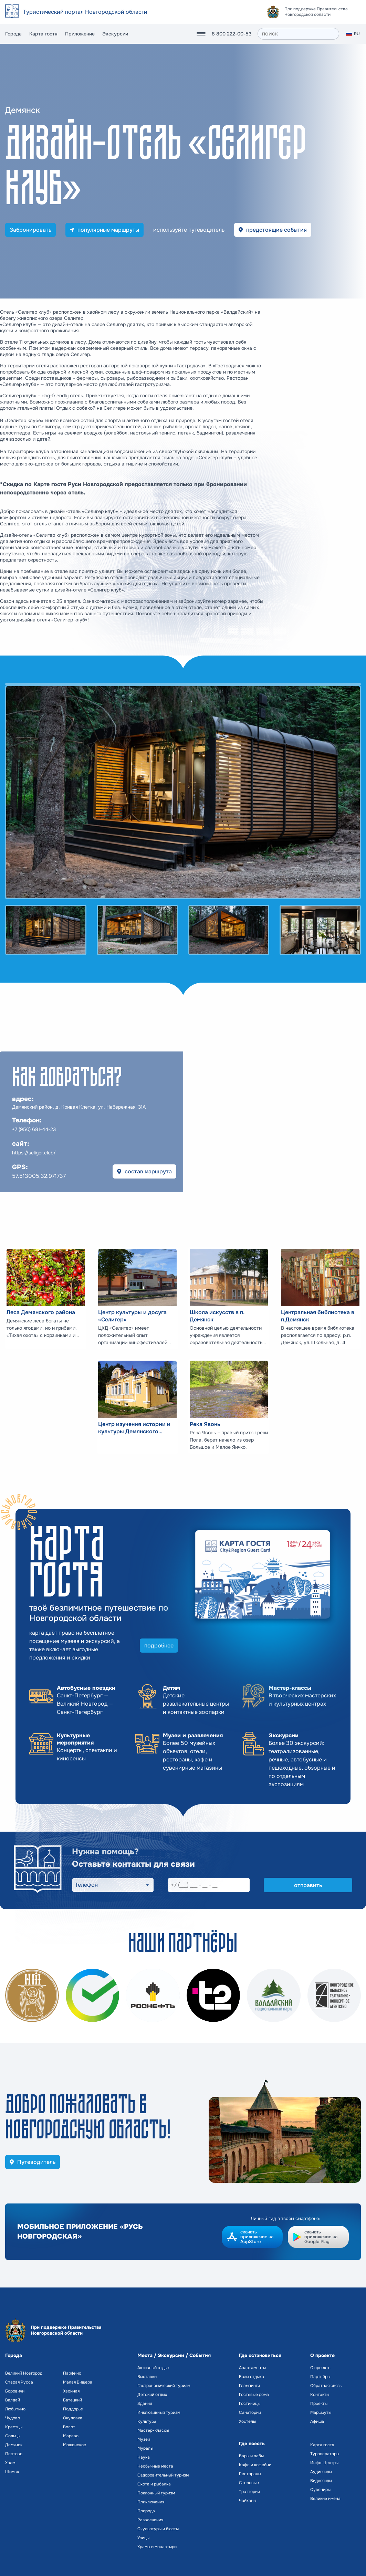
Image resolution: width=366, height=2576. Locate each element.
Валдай (12, 2400)
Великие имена (325, 2498)
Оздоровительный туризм (163, 2475)
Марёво (71, 2436)
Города (13, 34)
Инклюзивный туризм (158, 2412)
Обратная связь (326, 2385)
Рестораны (250, 2473)
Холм (10, 2462)
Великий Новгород (23, 2373)
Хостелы (247, 2421)
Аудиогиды (321, 2471)
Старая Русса (19, 2382)
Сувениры (320, 2489)
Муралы (145, 2448)
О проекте (320, 2367)
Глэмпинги (249, 2385)
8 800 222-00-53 (231, 34)
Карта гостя (43, 34)
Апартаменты (252, 2367)
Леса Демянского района (41, 1312)
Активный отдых (153, 2367)
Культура (146, 2421)
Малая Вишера (77, 2382)
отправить (308, 1885)
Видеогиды (321, 2480)
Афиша (317, 2421)
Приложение (80, 34)
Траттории (249, 2491)
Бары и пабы (251, 2456)
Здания (144, 2403)
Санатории (250, 2412)
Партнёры (320, 2376)
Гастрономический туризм (163, 2385)
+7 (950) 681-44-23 (34, 1129)
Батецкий (72, 2400)
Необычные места (155, 2466)
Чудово (12, 2418)
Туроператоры (324, 2454)
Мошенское (74, 2445)
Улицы (143, 2538)
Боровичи (14, 2391)
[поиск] (298, 34)
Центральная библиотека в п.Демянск (317, 1316)
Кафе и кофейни (255, 2465)
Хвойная (71, 2391)
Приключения (150, 2502)
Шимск (12, 2471)
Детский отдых (152, 2394)
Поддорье (73, 2409)
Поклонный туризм (156, 2493)
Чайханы (247, 2500)
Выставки (147, 2376)
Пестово (13, 2454)
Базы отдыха (251, 2376)
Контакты (319, 2394)
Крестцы (13, 2427)
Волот (69, 2427)
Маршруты (320, 2412)
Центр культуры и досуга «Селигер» (132, 1316)
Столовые (249, 2482)
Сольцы (12, 2436)
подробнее (159, 1645)
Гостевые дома (254, 2394)
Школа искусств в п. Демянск (217, 1316)
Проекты (318, 2403)
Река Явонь (205, 1424)
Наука (143, 2457)
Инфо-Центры (324, 2462)
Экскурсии (115, 34)
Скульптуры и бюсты (158, 2529)
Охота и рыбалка (154, 2484)
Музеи (143, 2439)
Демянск (13, 2445)
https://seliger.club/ (34, 1153)
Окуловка (72, 2418)
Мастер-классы (153, 2430)
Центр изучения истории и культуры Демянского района (134, 1428)
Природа (146, 2511)
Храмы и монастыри (157, 2546)
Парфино (72, 2373)
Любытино (15, 2409)
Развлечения (150, 2520)
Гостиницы (249, 2403)
